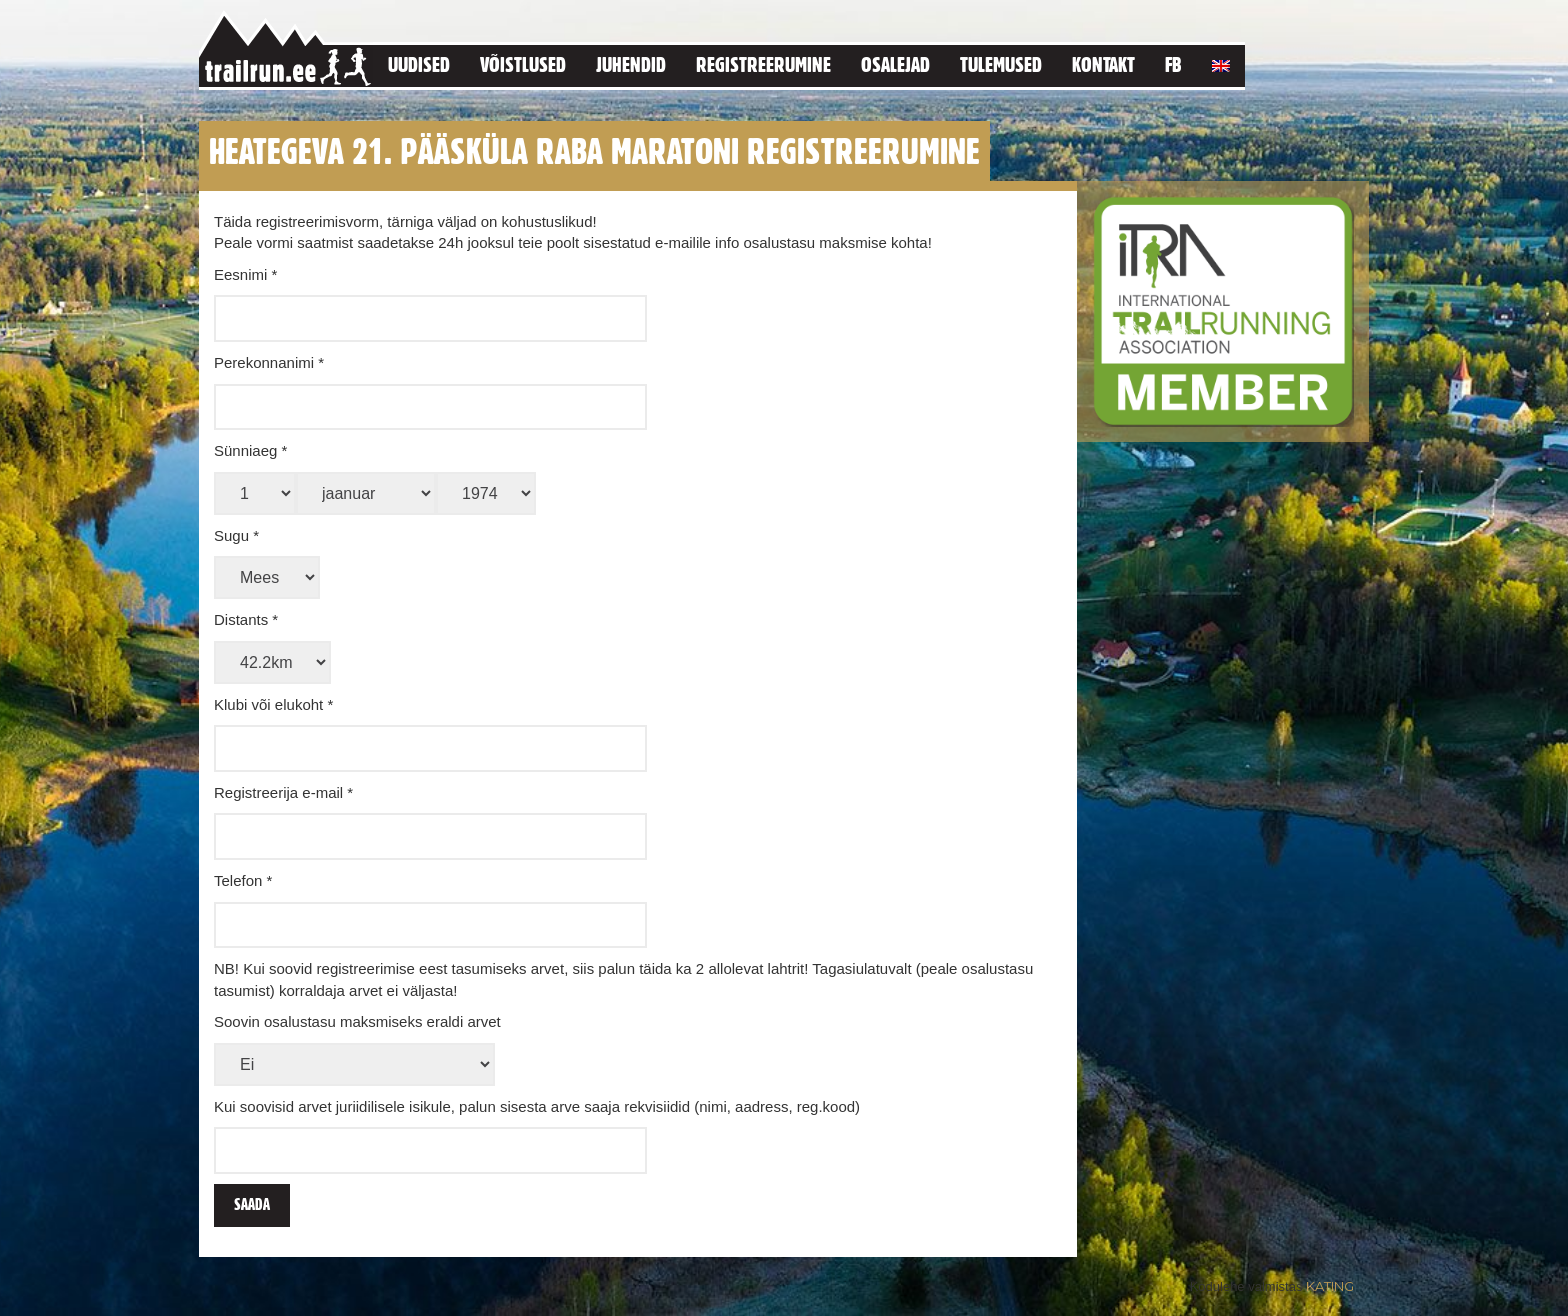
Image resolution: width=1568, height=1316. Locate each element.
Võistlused (523, 64)
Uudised (419, 64)
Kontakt (1103, 64)
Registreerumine (763, 64)
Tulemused (1001, 64)
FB (1173, 64)
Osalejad (895, 64)
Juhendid (631, 64)
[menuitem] (1221, 62)
